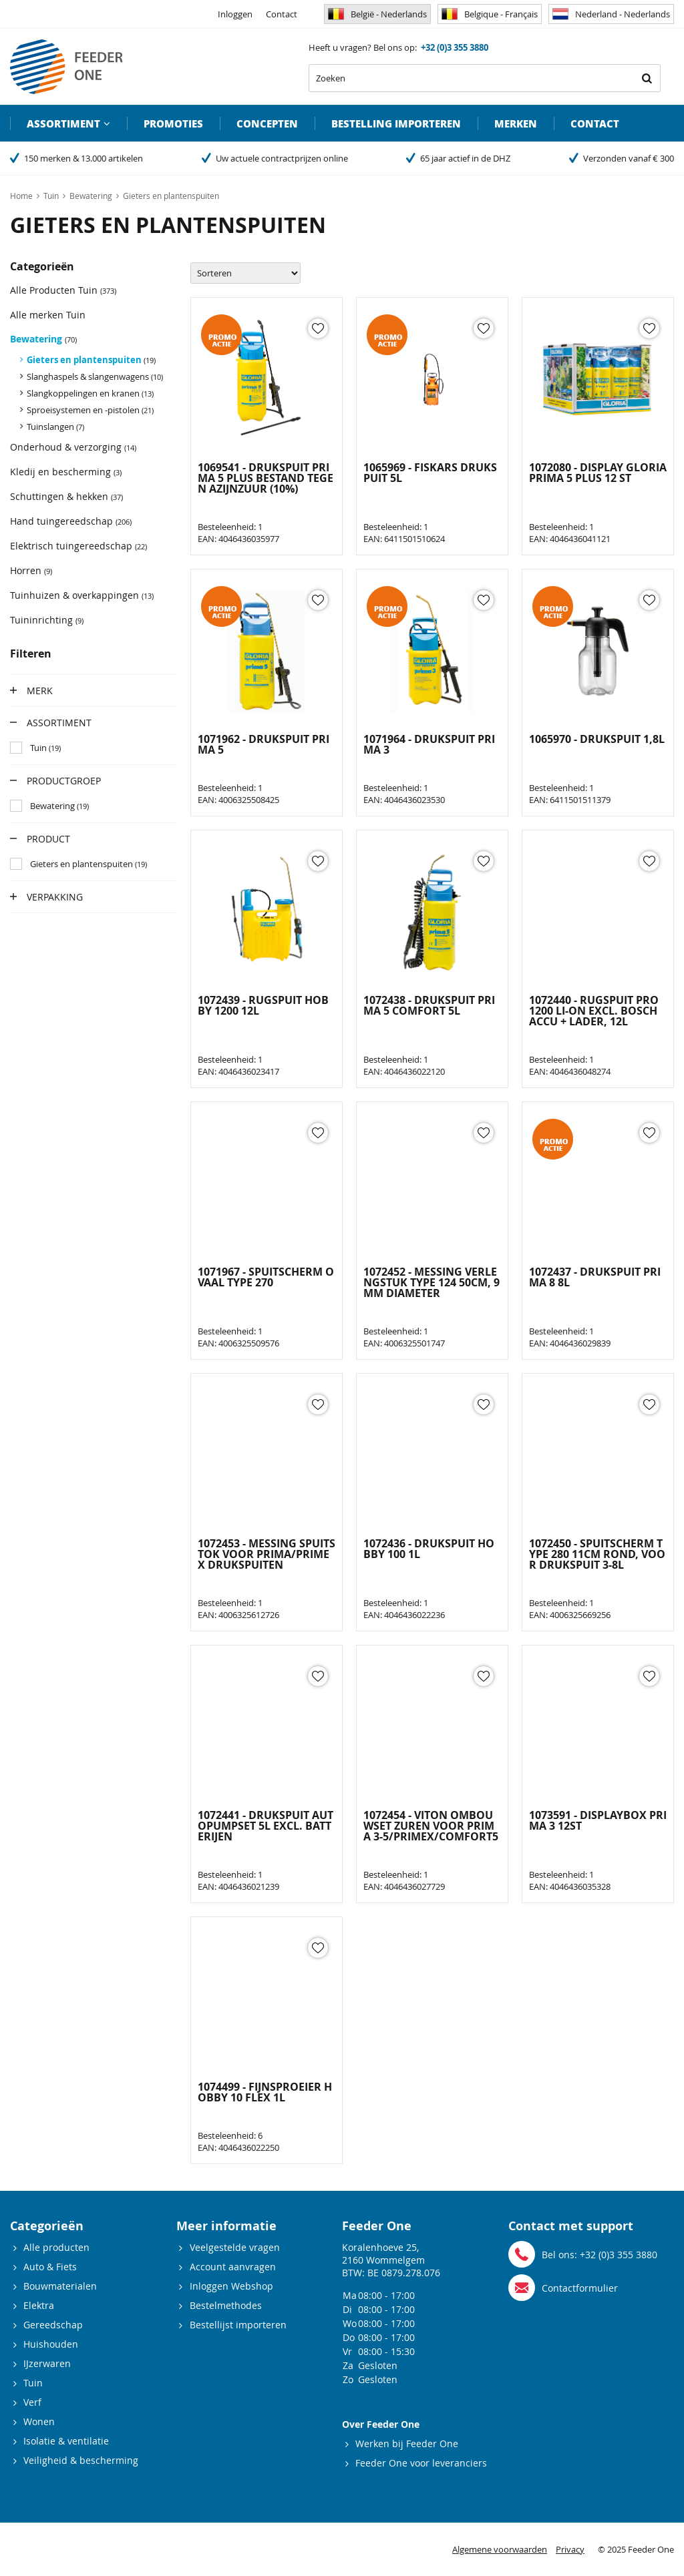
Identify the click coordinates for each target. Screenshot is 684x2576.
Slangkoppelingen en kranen (90, 393)
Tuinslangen (55, 427)
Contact (281, 14)
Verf (32, 2402)
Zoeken (646, 78)
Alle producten (56, 2247)
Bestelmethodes (226, 2305)
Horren (31, 570)
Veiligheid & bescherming (80, 2460)
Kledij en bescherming (66, 471)
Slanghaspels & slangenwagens (95, 376)
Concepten (267, 123)
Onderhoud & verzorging (73, 447)
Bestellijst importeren (238, 2324)
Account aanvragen (233, 2266)
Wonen (39, 2421)
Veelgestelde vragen (235, 2247)
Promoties (173, 123)
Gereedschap (53, 2324)
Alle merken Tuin (48, 314)
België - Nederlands (377, 14)
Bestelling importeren (396, 123)
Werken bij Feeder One (406, 2443)
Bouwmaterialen (60, 2286)
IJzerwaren (47, 2363)
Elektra (38, 2305)
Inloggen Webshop (231, 2286)
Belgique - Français (490, 14)
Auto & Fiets (50, 2266)
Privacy (570, 2549)
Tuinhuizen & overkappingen (82, 595)
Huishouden (50, 2344)
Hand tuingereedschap (71, 521)
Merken (515, 123)
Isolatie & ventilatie (66, 2440)
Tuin (33, 2382)
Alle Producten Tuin (63, 290)
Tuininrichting (46, 619)
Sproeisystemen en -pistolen (90, 410)
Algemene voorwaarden (499, 2549)
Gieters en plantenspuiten (91, 360)
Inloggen (235, 14)
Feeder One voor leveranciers (421, 2463)
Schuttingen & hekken (66, 496)
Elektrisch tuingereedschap (78, 545)
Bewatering (43, 338)
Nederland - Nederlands (611, 14)
